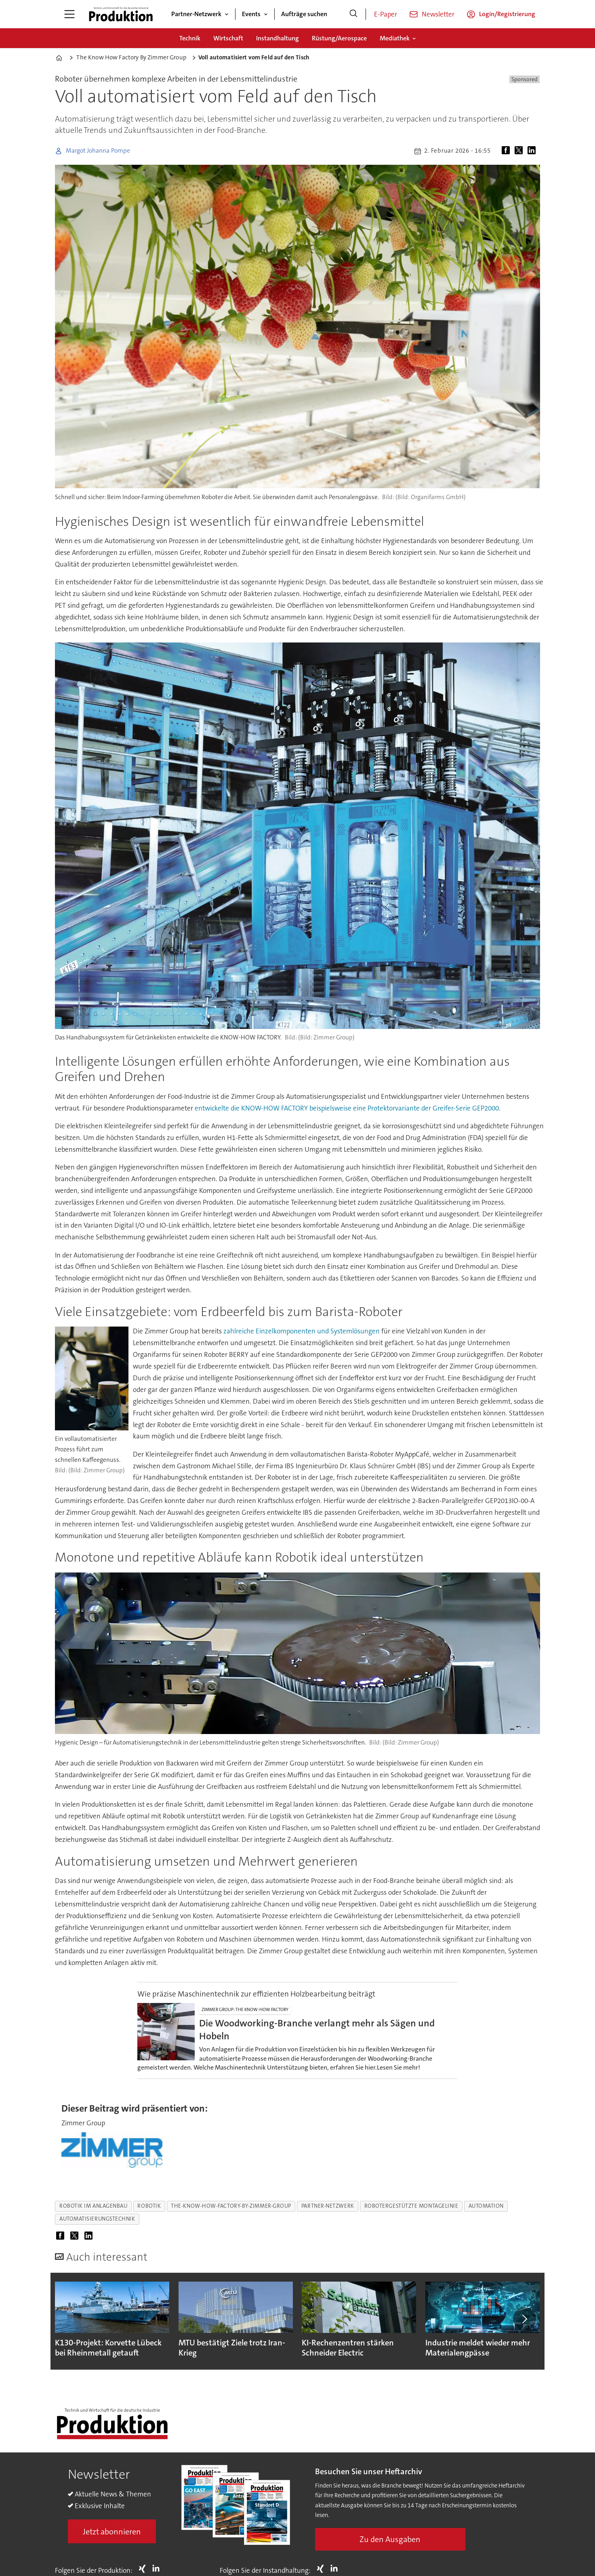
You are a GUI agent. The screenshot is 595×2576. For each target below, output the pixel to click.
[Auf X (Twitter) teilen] (520, 151)
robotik (149, 2205)
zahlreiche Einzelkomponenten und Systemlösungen (301, 1331)
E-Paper (385, 14)
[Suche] (353, 14)
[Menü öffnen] (69, 14)
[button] (524, 2318)
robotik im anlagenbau (93, 2205)
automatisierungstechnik (97, 2218)
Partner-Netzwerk (196, 14)
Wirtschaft (228, 38)
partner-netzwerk (327, 2205)
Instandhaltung (277, 38)
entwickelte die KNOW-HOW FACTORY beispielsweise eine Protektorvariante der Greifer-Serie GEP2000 (347, 1108)
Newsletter (438, 14)
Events (251, 14)
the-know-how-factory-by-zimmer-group (231, 2205)
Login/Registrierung (507, 14)
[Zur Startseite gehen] (120, 14)
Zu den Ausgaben (390, 2539)
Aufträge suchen (304, 14)
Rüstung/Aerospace (339, 38)
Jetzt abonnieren (112, 2531)
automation (486, 2205)
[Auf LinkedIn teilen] (533, 151)
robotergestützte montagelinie (411, 2205)
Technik (189, 38)
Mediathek (395, 38)
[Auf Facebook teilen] (507, 151)
